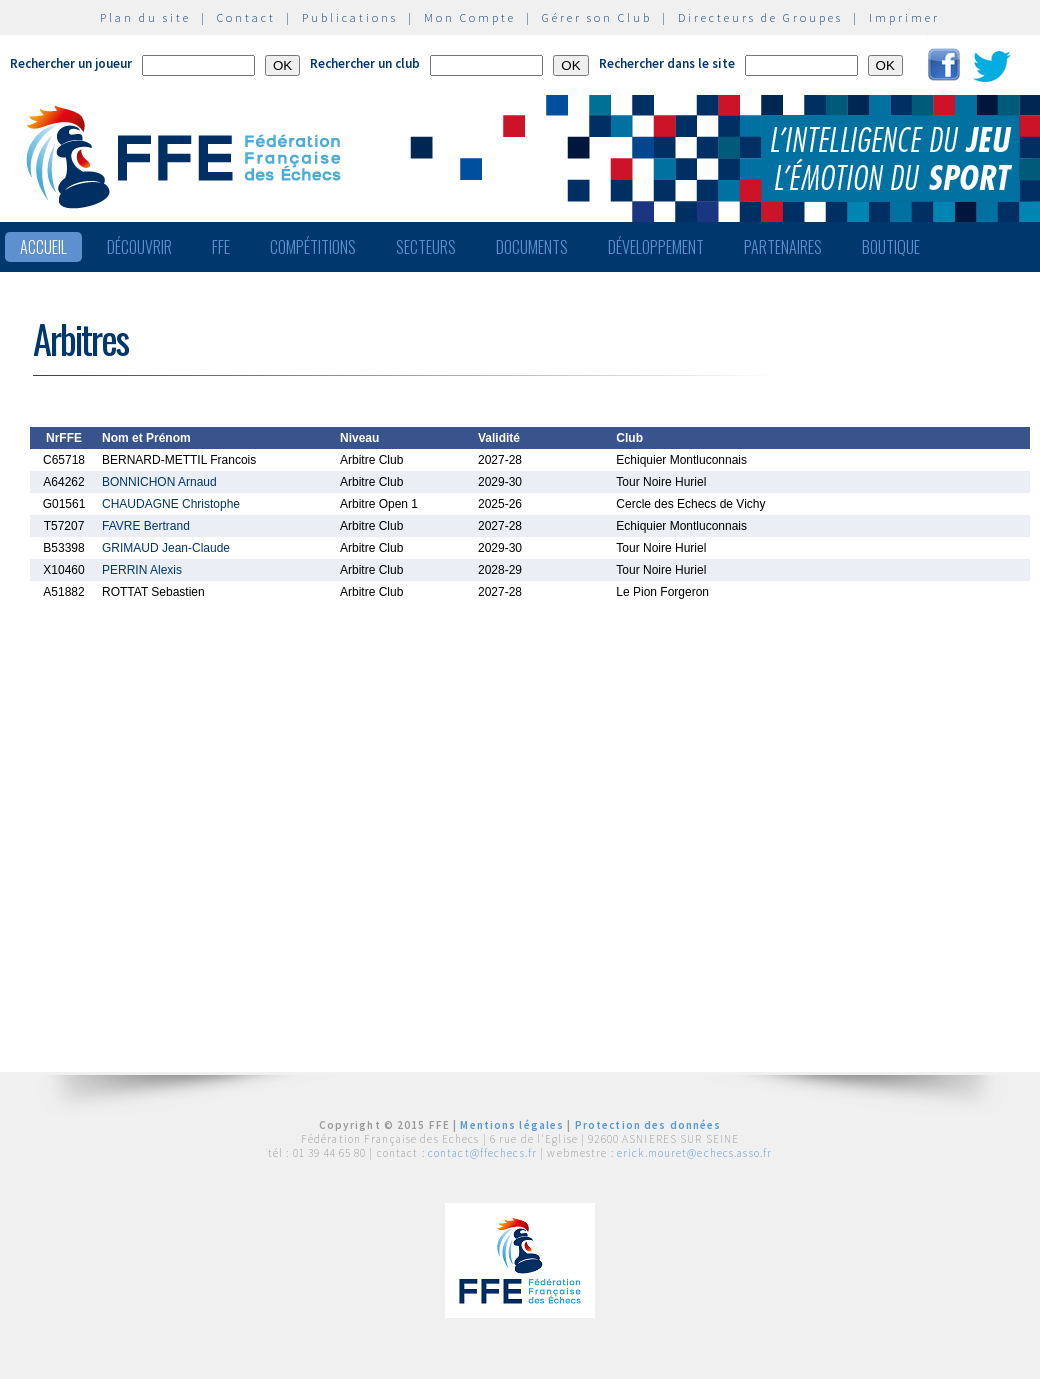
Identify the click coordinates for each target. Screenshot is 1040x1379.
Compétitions (313, 247)
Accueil (43, 247)
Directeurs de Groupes (760, 17)
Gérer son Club (597, 17)
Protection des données (648, 1125)
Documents (532, 247)
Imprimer (904, 17)
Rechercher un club (365, 63)
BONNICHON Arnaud (159, 482)
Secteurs (426, 247)
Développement (656, 247)
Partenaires (783, 247)
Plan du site (145, 17)
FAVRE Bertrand (146, 526)
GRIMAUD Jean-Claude (166, 548)
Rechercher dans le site (667, 63)
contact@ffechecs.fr (482, 1153)
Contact (246, 17)
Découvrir (139, 247)
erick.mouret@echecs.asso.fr (694, 1153)
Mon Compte (470, 17)
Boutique (891, 247)
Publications (350, 17)
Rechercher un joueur (71, 63)
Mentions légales (512, 1125)
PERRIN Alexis (142, 570)
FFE (221, 247)
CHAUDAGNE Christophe (171, 504)
